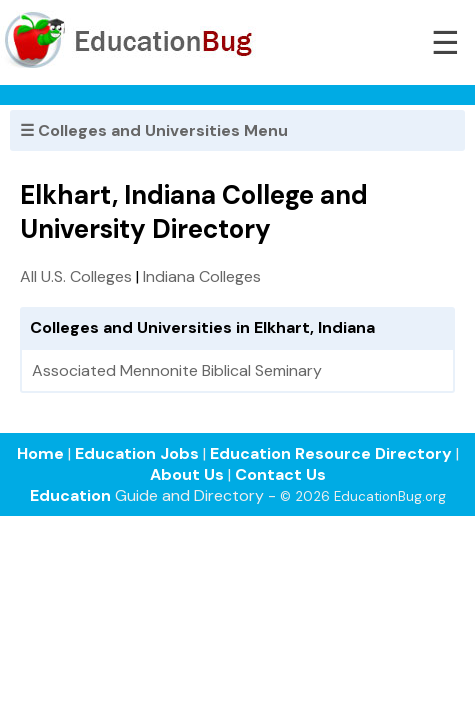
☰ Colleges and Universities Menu (154, 130)
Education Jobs (137, 453)
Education (70, 495)
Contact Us (280, 474)
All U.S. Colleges (76, 276)
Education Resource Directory (331, 453)
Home (40, 453)
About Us (187, 474)
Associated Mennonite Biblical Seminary (177, 370)
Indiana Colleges (202, 276)
